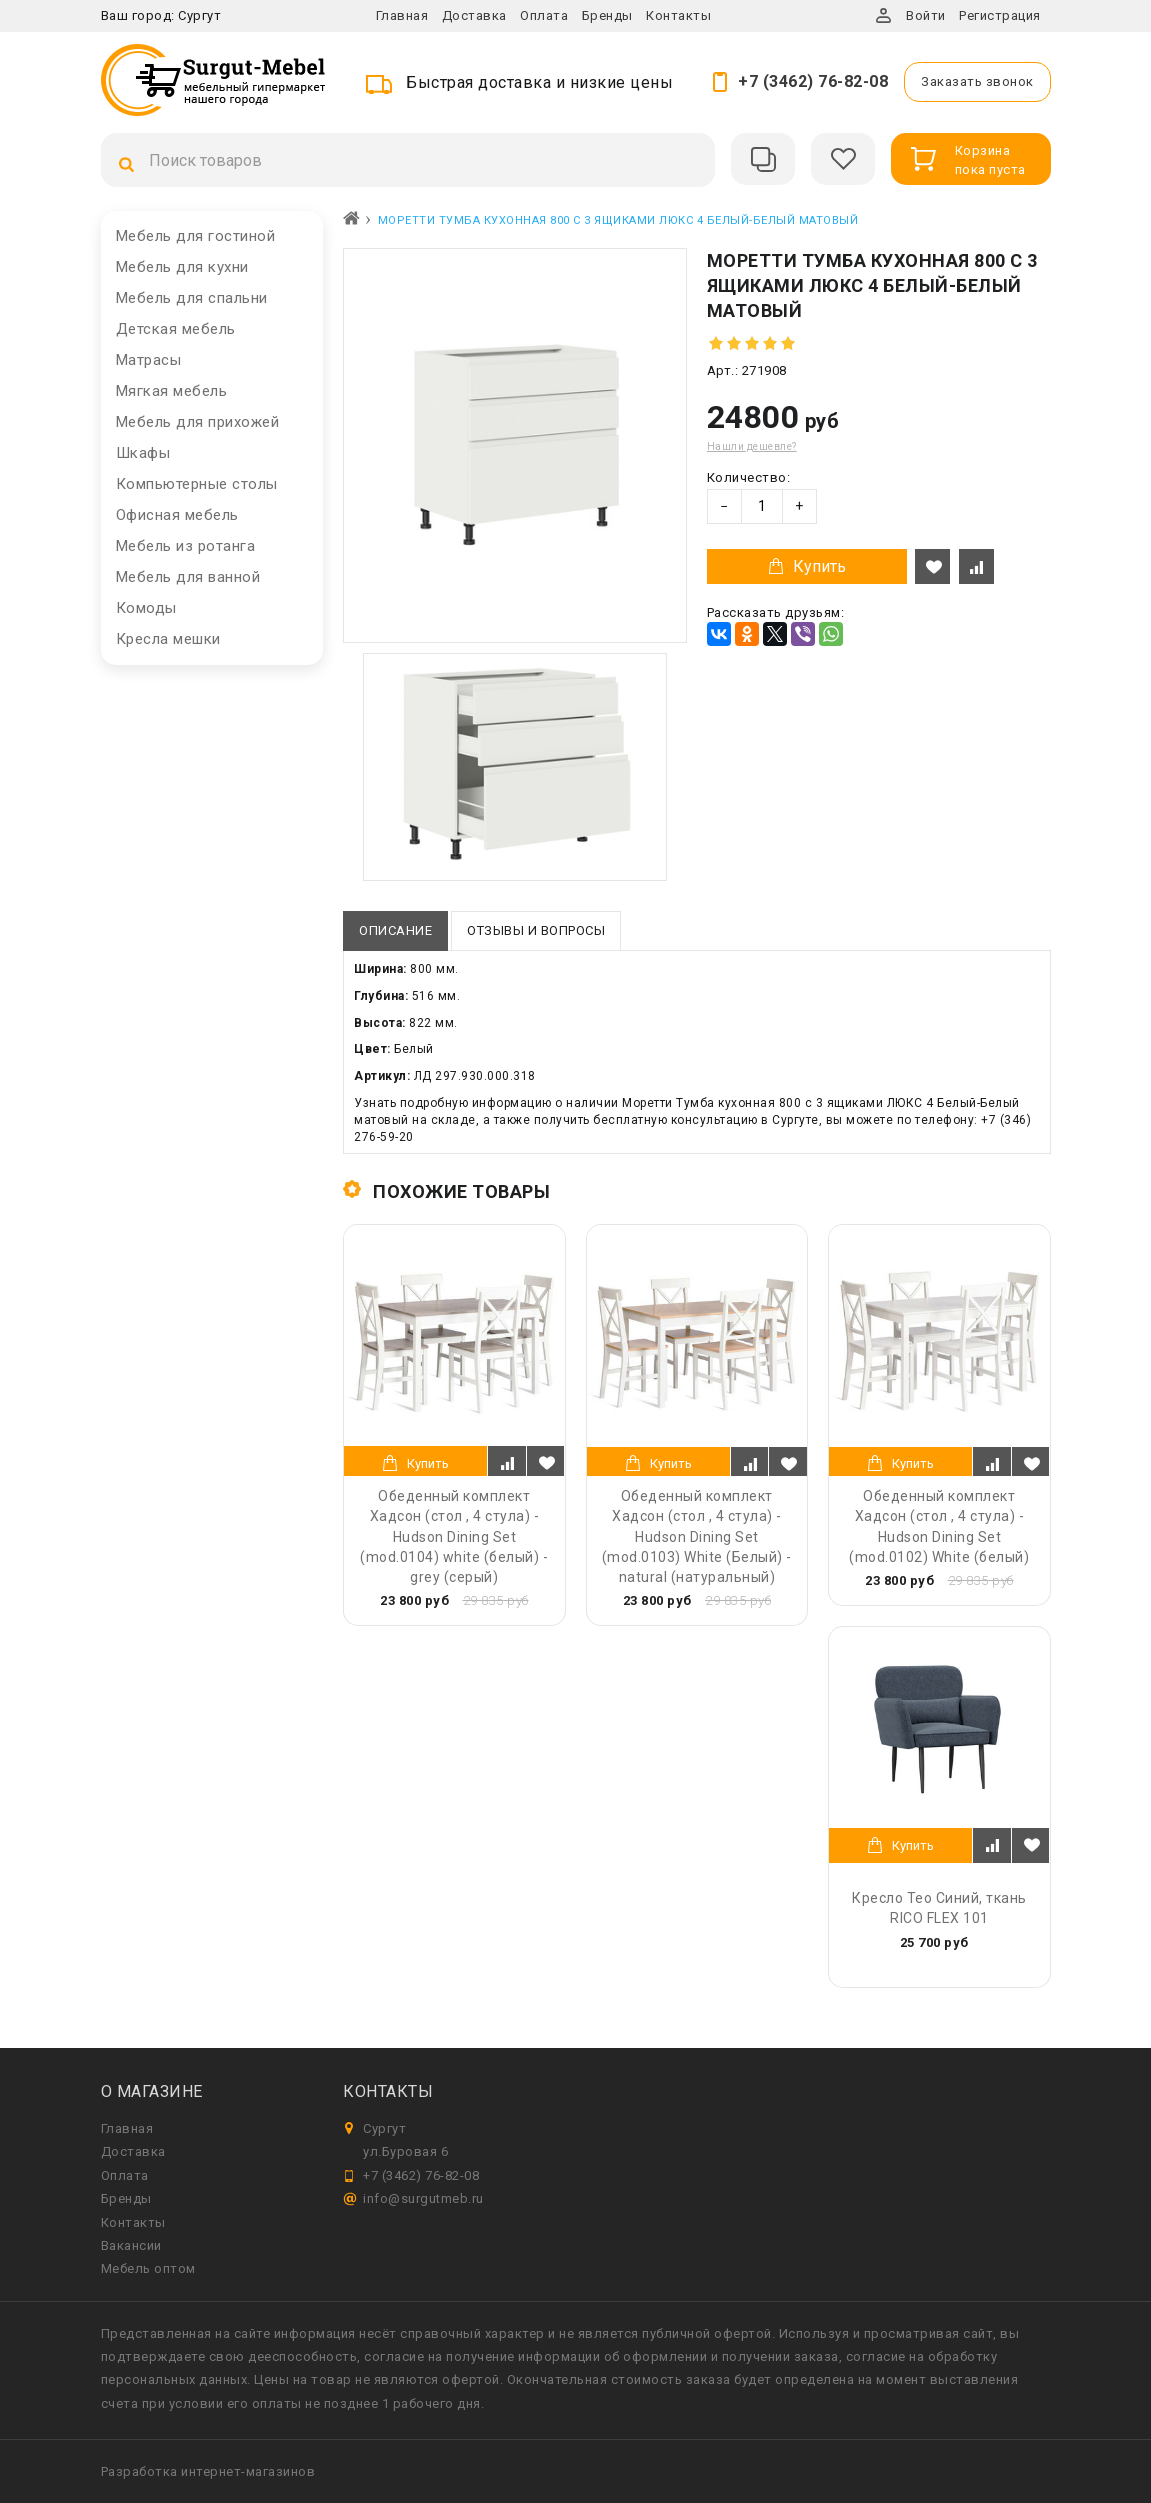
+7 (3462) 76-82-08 (813, 81)
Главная (402, 15)
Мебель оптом (148, 2268)
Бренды (607, 15)
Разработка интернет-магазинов (208, 2471)
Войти (926, 15)
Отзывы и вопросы (536, 930)
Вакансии (131, 2245)
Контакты (678, 15)
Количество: (749, 477)
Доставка (474, 15)
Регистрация (1000, 15)
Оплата (544, 15)
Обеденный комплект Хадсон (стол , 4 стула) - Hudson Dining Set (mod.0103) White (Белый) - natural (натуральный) (697, 1536)
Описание (395, 930)
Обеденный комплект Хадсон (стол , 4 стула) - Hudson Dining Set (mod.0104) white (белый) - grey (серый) (454, 1536)
